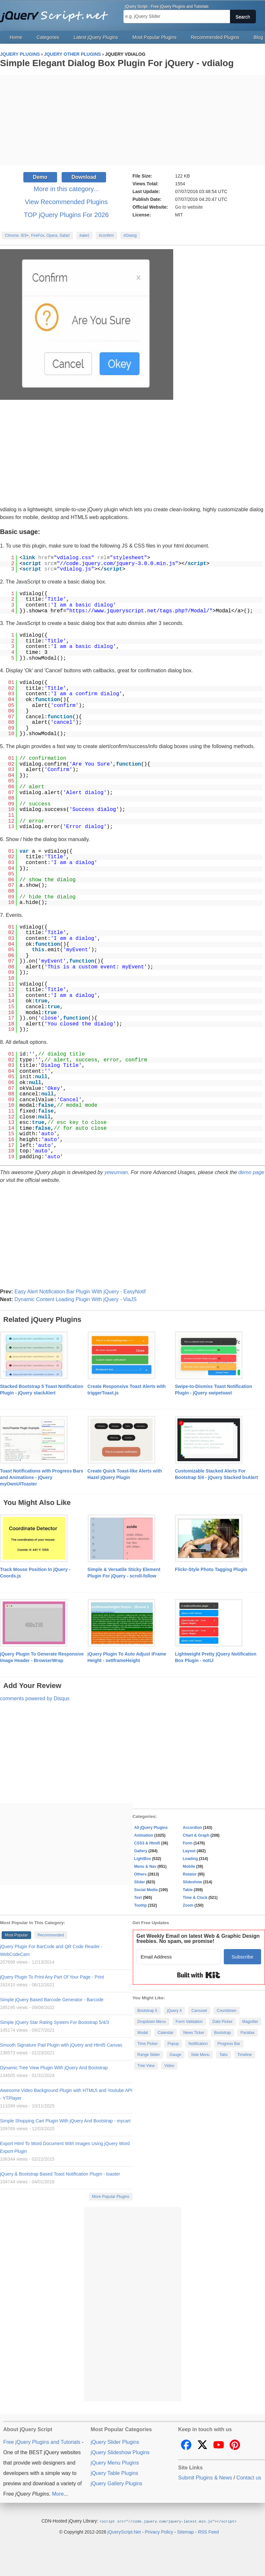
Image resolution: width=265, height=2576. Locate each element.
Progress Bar (228, 2043)
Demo (40, 177)
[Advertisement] (132, 120)
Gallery (141, 1851)
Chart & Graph (196, 1835)
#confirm (106, 235)
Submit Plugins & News (205, 2477)
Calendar (166, 2032)
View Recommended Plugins (66, 201)
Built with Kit (198, 1975)
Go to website (189, 207)
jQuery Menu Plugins (115, 2463)
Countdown (226, 2010)
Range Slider (149, 2054)
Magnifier (250, 2021)
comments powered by (34, 1698)
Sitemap (185, 2531)
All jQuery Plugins (151, 1827)
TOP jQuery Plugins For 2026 (66, 214)
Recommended (51, 1935)
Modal (143, 2032)
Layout (189, 1851)
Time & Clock (195, 1897)
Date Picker (222, 2021)
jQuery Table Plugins (114, 2473)
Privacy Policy (159, 2531)
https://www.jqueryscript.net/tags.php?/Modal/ (139, 611)
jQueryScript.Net (124, 2531)
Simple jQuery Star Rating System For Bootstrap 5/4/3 (54, 2022)
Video (169, 2065)
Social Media (146, 1890)
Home (16, 37)
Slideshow (192, 1882)
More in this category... (66, 188)
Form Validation (189, 2021)
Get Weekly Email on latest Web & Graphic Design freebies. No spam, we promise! (198, 1938)
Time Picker (148, 2043)
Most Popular (16, 1935)
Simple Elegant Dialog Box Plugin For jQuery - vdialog (117, 63)
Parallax (248, 2032)
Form (188, 1843)
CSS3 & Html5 (147, 1843)
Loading (190, 1858)
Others (140, 1874)
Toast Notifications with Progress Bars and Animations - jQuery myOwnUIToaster (41, 1477)
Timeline (244, 2054)
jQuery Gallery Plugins (116, 2483)
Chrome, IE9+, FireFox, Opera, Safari (37, 235)
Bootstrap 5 (147, 2010)
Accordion (192, 1827)
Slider (139, 1882)
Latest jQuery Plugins (96, 37)
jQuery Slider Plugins (115, 2442)
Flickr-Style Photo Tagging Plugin (211, 1569)
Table (188, 1890)
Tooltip (140, 1905)
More (58, 2494)
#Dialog (130, 235)
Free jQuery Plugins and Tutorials (57, 13)
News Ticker (193, 2032)
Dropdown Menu (152, 2021)
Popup (173, 2043)
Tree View (146, 2065)
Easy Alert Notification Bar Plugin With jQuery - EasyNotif (80, 1291)
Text (138, 1897)
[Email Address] (179, 1956)
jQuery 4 (174, 2010)
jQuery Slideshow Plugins (120, 2452)
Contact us (248, 2477)
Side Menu (200, 2054)
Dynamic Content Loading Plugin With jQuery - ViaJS (75, 1299)
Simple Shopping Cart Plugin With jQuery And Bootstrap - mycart (65, 2120)
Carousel (199, 2010)
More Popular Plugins (110, 2196)
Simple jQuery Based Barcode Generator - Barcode (51, 1999)
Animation (143, 1835)
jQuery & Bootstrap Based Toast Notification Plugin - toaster (60, 2174)
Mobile (189, 1866)
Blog (258, 37)
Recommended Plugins (215, 37)
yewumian (116, 1172)
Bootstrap (222, 2032)
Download (83, 177)
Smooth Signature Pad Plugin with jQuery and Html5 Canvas (61, 2045)
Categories (48, 37)
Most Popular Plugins (154, 37)
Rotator (190, 1874)
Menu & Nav (145, 1866)
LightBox (142, 1858)
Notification (198, 2043)
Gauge (175, 2054)
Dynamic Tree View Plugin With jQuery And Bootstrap (54, 2067)
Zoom (188, 1905)
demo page (251, 1172)
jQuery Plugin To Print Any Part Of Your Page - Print (52, 1977)
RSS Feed (208, 2531)
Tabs (223, 2054)
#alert (84, 235)
